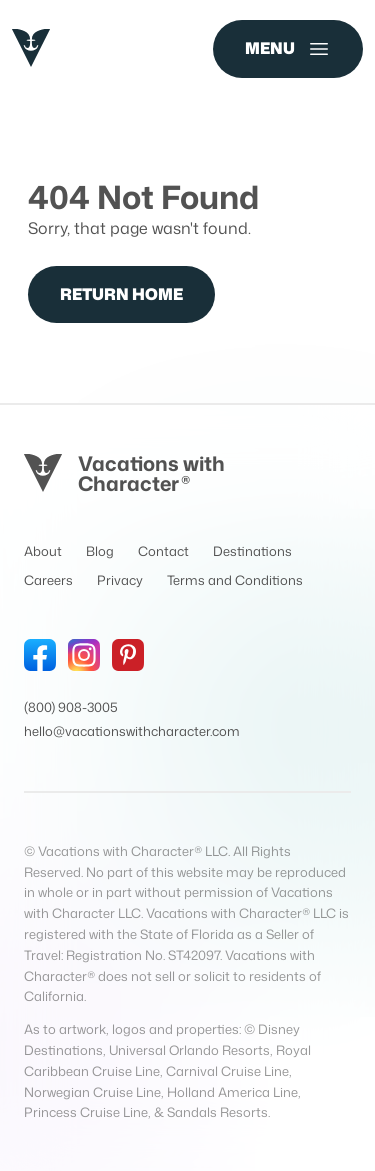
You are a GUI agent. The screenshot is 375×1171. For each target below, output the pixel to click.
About (43, 551)
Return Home (121, 294)
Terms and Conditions (235, 580)
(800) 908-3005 (71, 707)
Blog (100, 551)
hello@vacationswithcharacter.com (132, 731)
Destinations (252, 551)
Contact (163, 551)
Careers (48, 580)
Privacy (120, 580)
